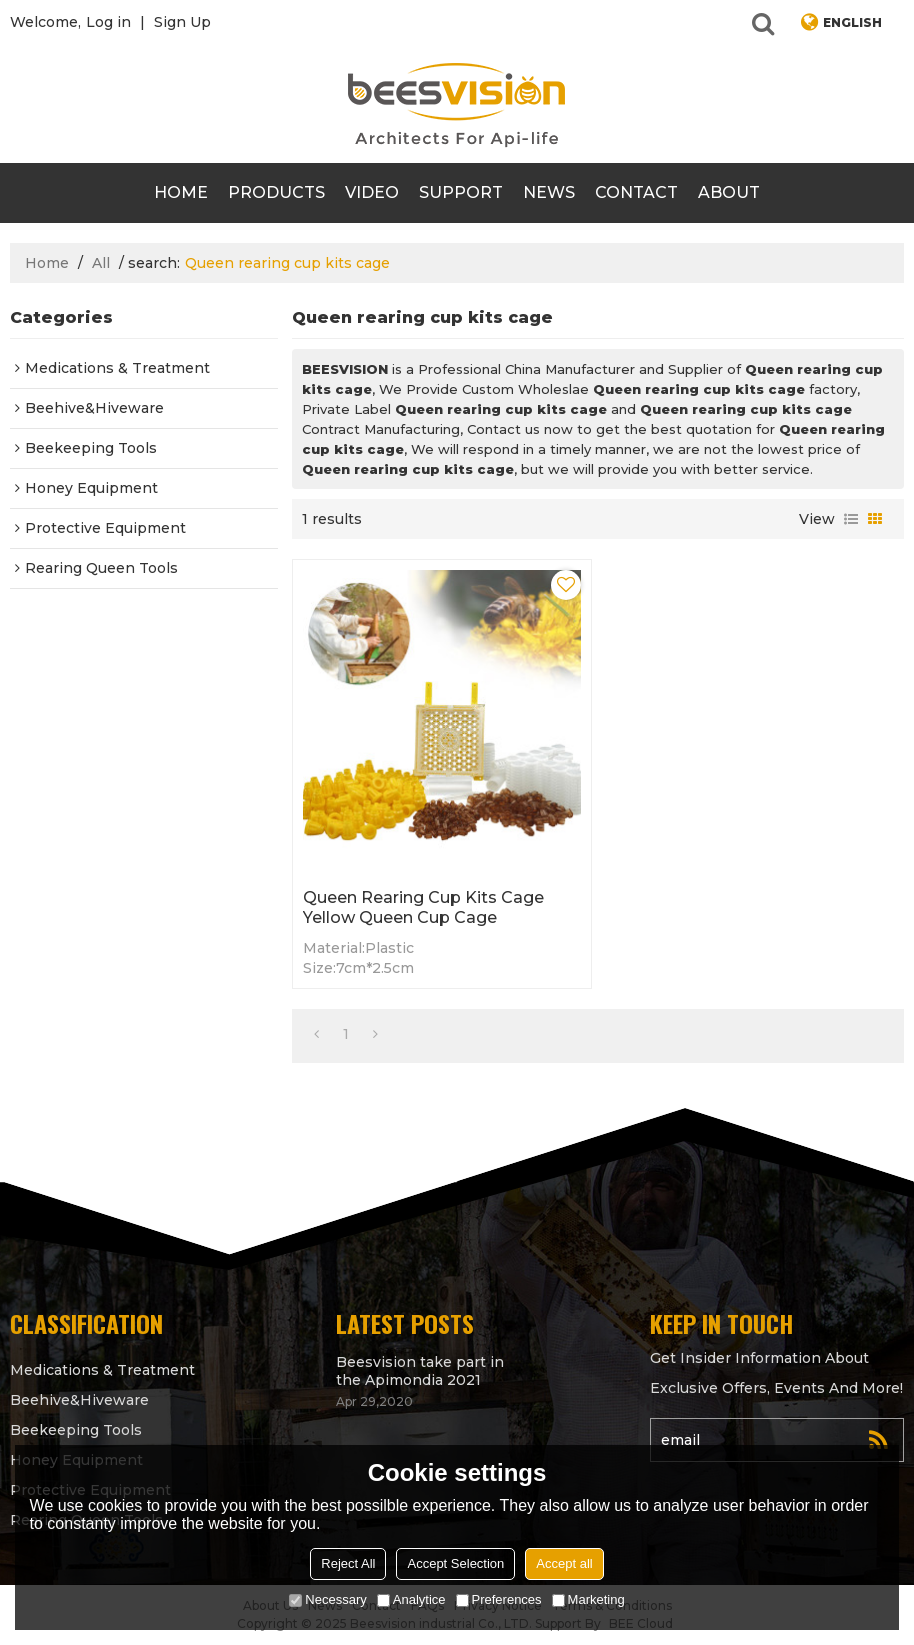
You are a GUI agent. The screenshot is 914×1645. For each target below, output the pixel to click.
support (461, 192)
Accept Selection (455, 1563)
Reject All (348, 1563)
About (729, 192)
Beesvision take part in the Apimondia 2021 (420, 1371)
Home (181, 192)
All (101, 263)
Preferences (499, 1599)
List (851, 519)
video (372, 192)
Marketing (588, 1599)
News (549, 192)
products (276, 192)
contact (636, 192)
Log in (108, 22)
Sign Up (182, 22)
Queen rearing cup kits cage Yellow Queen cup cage (423, 907)
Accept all (564, 1563)
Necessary (327, 1599)
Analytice (411, 1599)
